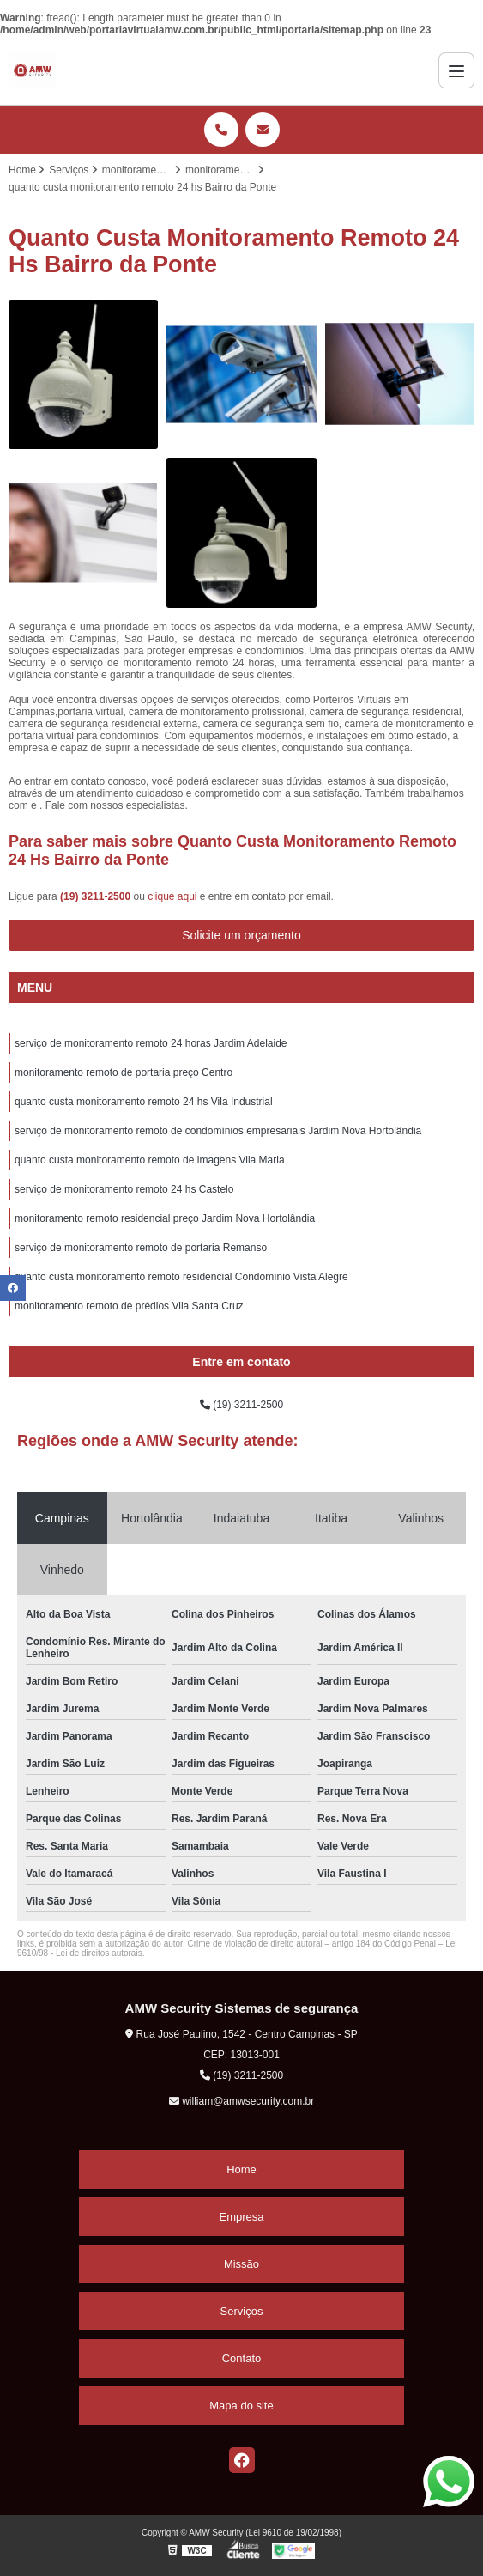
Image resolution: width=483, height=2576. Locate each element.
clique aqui (172, 896)
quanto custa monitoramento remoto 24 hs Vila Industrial (144, 1102)
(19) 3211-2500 (96, 896)
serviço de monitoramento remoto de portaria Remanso (141, 1248)
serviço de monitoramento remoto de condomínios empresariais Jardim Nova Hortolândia (218, 1131)
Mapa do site (241, 2405)
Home (241, 2169)
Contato (242, 2358)
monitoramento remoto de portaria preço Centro (123, 1072)
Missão (241, 2263)
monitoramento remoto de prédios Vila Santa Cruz (129, 1306)
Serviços (241, 2311)
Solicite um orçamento (241, 935)
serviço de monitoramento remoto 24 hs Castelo (124, 1189)
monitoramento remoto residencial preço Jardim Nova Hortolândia (165, 1218)
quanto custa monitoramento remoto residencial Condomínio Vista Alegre (181, 1277)
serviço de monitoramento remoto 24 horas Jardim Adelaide (151, 1043)
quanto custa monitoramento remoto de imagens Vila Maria (150, 1160)
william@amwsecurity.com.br (241, 2101)
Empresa (241, 2216)
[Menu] (456, 70)
